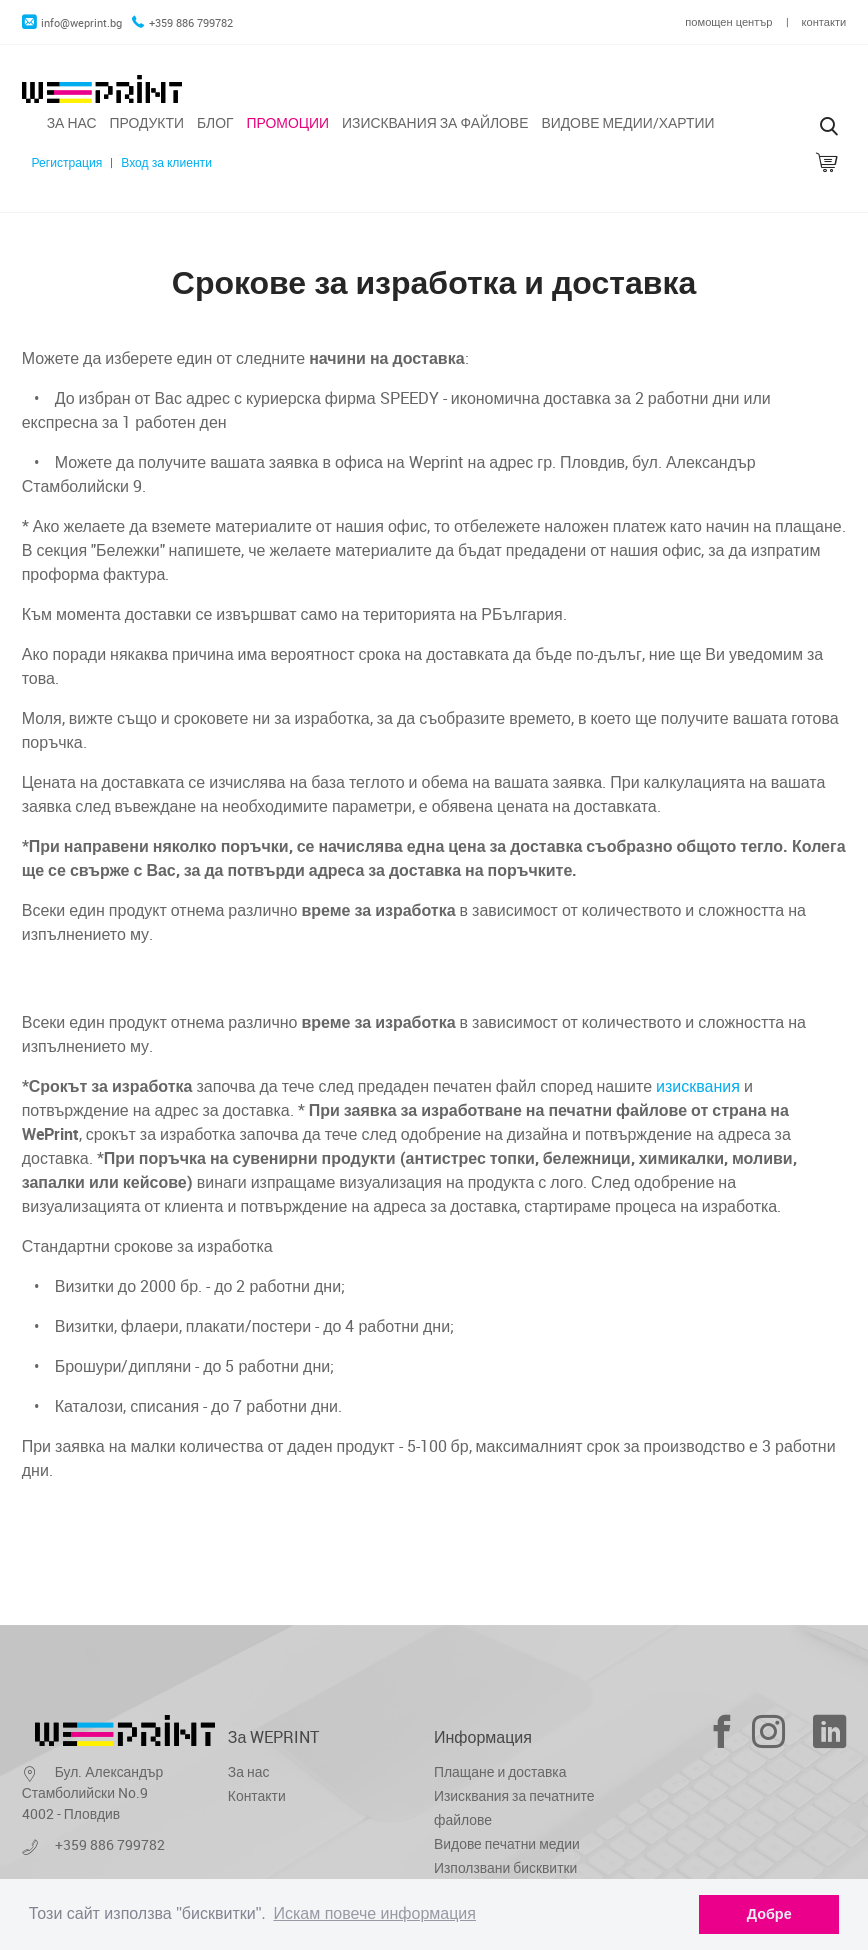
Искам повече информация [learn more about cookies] (374, 1913)
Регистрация (66, 162)
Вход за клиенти (166, 162)
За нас (72, 122)
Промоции (288, 122)
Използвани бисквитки (505, 1867)
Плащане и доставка (500, 1771)
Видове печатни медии (507, 1843)
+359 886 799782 (182, 22)
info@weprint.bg (72, 22)
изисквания (698, 1086)
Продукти (146, 122)
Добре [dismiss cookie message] (769, 1914)
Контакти (257, 1795)
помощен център (728, 21)
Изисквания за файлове (435, 122)
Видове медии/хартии (627, 122)
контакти (824, 21)
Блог (215, 122)
